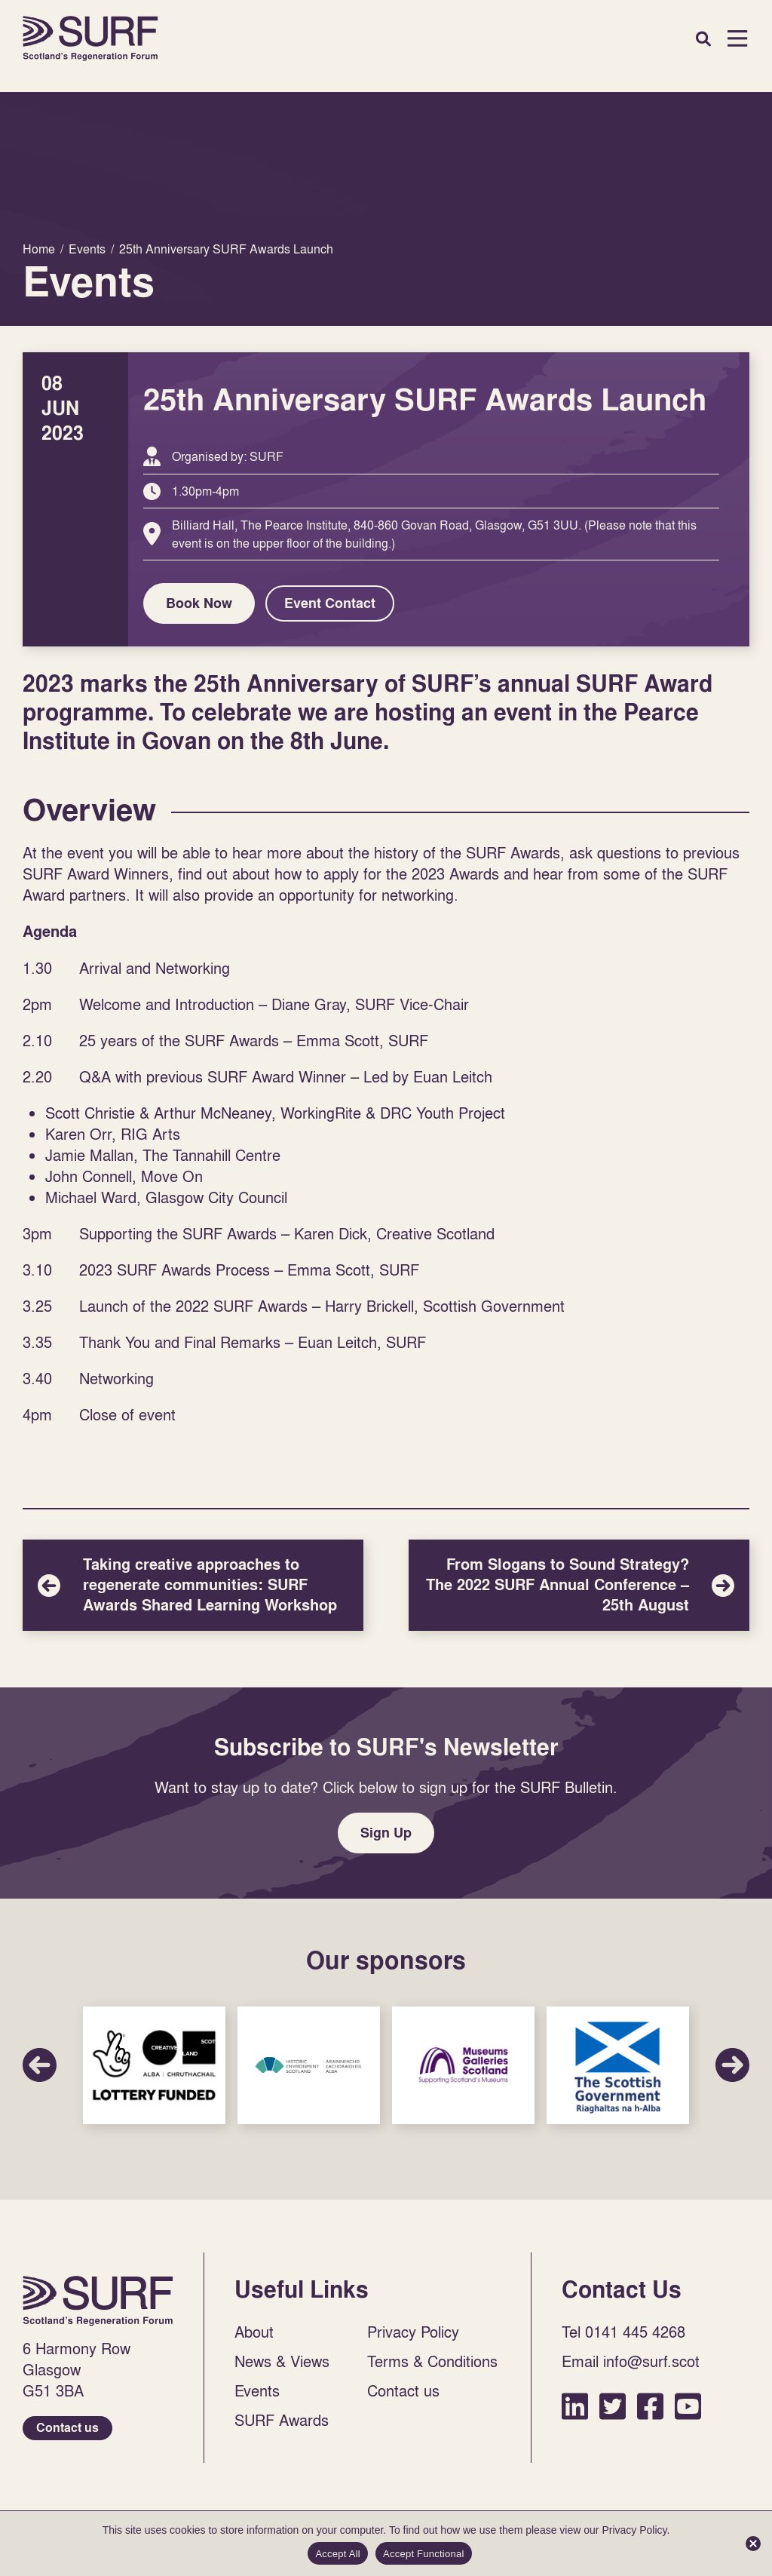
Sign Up (386, 1832)
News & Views (281, 2361)
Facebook (650, 2406)
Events (257, 2390)
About (254, 2332)
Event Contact (329, 603)
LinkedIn (575, 2406)
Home (90, 38)
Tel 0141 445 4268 (623, 2332)
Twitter (612, 2406)
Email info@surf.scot (631, 2361)
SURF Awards (281, 2420)
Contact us (67, 2427)
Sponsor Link (154, 2065)
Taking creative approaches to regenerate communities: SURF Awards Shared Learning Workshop (193, 1585)
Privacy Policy (413, 2332)
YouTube (688, 2406)
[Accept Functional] (753, 2543)
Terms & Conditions (432, 2361)
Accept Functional (423, 2553)
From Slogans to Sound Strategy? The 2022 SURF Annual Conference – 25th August (579, 1585)
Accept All (337, 2553)
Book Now (199, 603)
